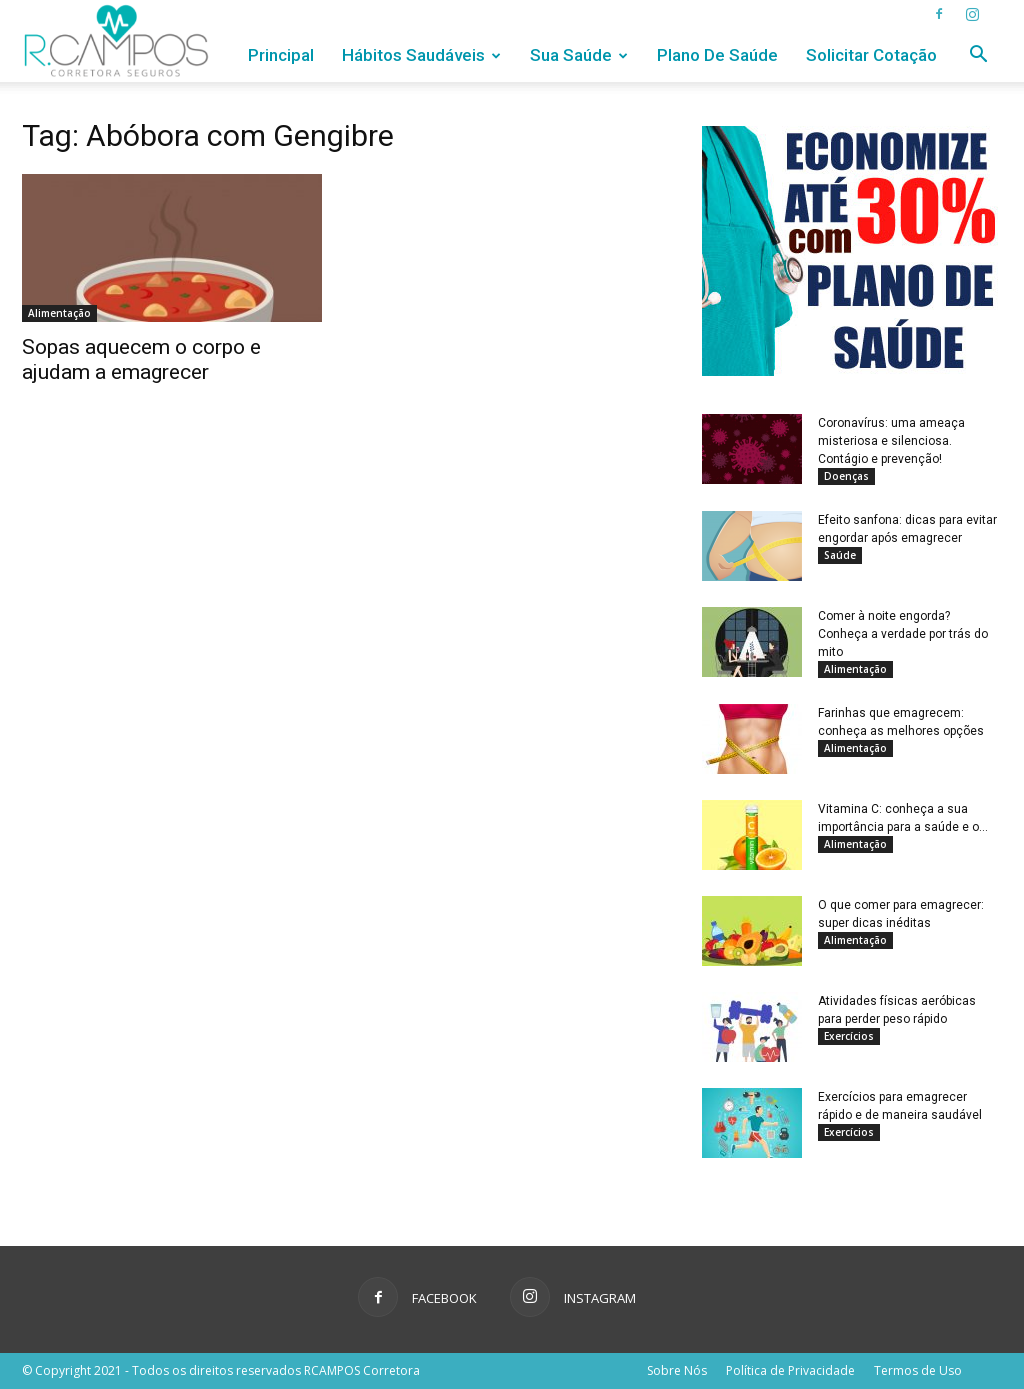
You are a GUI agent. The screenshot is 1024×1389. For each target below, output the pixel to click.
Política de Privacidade (790, 1370)
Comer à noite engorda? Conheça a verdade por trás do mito (903, 634)
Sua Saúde (579, 55)
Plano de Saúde (717, 55)
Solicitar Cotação (871, 55)
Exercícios (849, 1036)
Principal (281, 55)
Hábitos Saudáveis (421, 55)
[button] (978, 56)
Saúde (840, 555)
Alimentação (59, 313)
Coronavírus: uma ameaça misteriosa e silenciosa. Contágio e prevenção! (891, 441)
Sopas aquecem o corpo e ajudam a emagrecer (141, 359)
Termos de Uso (918, 1370)
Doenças (846, 476)
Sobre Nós (677, 1370)
